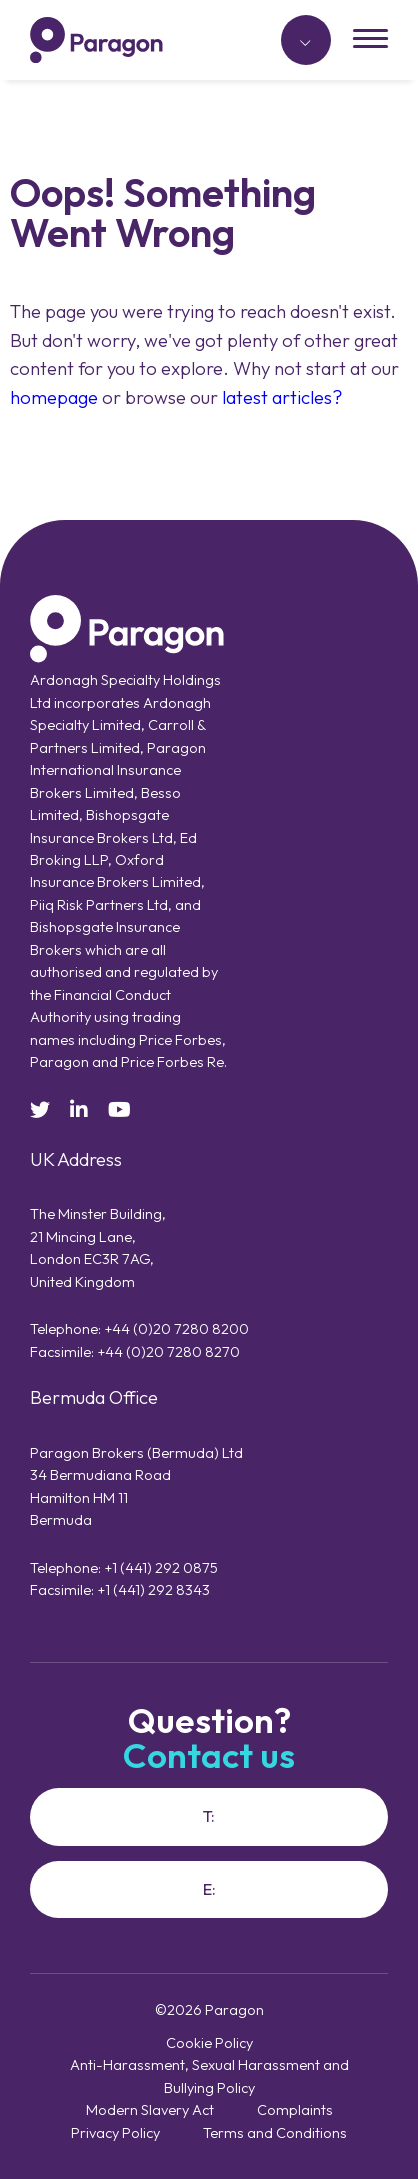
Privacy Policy (115, 2132)
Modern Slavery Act (150, 2109)
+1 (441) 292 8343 (153, 1589)
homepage (54, 397)
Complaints (295, 2109)
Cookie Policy (209, 2042)
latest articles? (282, 397)
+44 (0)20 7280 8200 (176, 1328)
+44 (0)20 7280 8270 (168, 1351)
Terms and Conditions (275, 2132)
